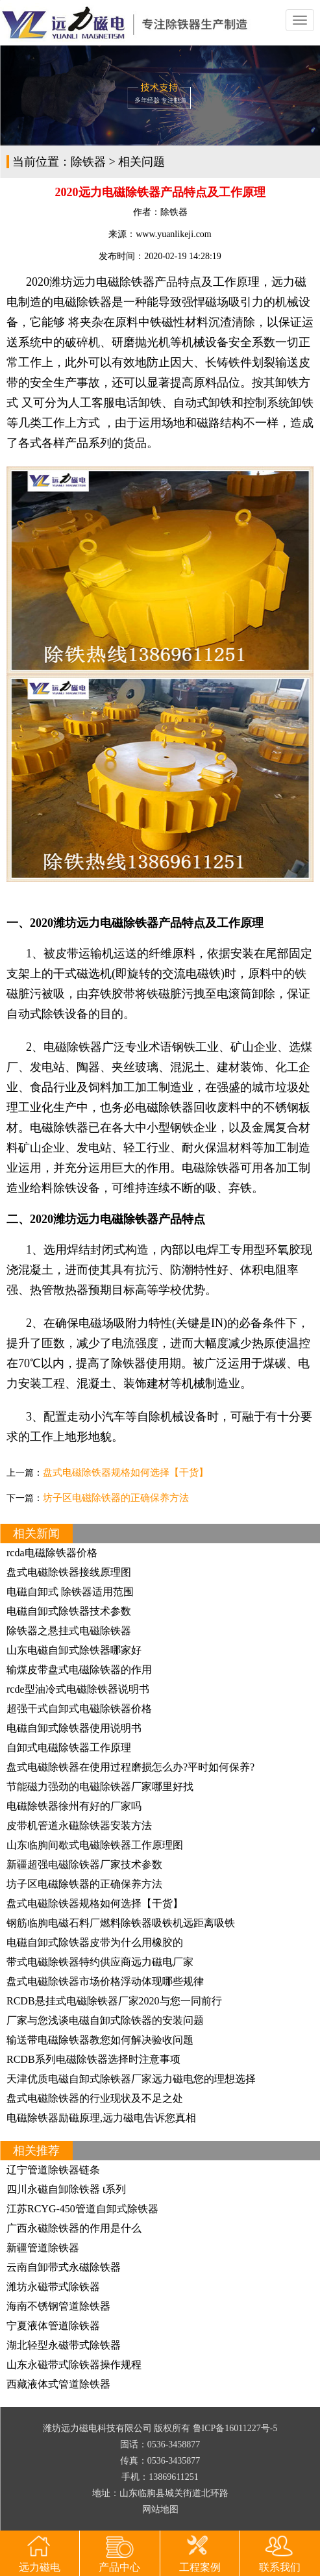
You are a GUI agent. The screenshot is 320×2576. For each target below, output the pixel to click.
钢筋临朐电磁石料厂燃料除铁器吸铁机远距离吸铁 (120, 1922)
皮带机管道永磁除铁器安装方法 (79, 1825)
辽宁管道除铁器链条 (53, 2169)
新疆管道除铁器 (42, 2247)
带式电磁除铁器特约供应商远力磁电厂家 (99, 1961)
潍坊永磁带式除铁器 (53, 2286)
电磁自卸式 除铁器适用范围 (70, 1591)
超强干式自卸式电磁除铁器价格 (79, 1708)
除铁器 (88, 161)
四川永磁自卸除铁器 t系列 (66, 2189)
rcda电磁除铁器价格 (51, 1552)
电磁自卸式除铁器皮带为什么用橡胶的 (94, 1942)
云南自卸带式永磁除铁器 (63, 2267)
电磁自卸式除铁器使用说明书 (74, 1728)
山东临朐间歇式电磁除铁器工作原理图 (94, 1844)
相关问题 (141, 161)
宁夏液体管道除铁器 (53, 2325)
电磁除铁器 (82, 302)
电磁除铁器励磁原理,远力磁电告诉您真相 (101, 2117)
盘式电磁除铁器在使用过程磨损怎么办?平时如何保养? (130, 1767)
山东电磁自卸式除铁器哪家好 (74, 1650)
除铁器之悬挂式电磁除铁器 (68, 1630)
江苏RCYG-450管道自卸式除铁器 (82, 2208)
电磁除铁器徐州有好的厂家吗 (74, 1806)
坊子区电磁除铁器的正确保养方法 (116, 1498)
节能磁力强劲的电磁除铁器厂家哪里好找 (99, 1786)
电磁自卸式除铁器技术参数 (68, 1611)
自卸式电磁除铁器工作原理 (68, 1747)
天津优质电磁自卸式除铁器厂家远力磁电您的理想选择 (131, 2078)
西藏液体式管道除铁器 (58, 2384)
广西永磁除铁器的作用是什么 (74, 2228)
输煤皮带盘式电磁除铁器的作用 (79, 1669)
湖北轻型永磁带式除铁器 (63, 2345)
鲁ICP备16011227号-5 (235, 2428)
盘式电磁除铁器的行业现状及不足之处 (94, 2098)
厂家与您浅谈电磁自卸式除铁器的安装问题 (105, 2020)
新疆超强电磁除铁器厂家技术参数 (84, 1864)
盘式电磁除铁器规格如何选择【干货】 (125, 1472)
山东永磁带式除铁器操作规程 (74, 2364)
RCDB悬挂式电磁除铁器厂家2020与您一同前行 (114, 2000)
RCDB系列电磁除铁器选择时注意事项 (93, 2059)
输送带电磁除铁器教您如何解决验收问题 (99, 2039)
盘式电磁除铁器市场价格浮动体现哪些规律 (105, 1981)
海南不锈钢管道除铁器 (58, 2306)
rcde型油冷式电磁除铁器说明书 (77, 1689)
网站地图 (160, 2509)
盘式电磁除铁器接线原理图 (68, 1572)
